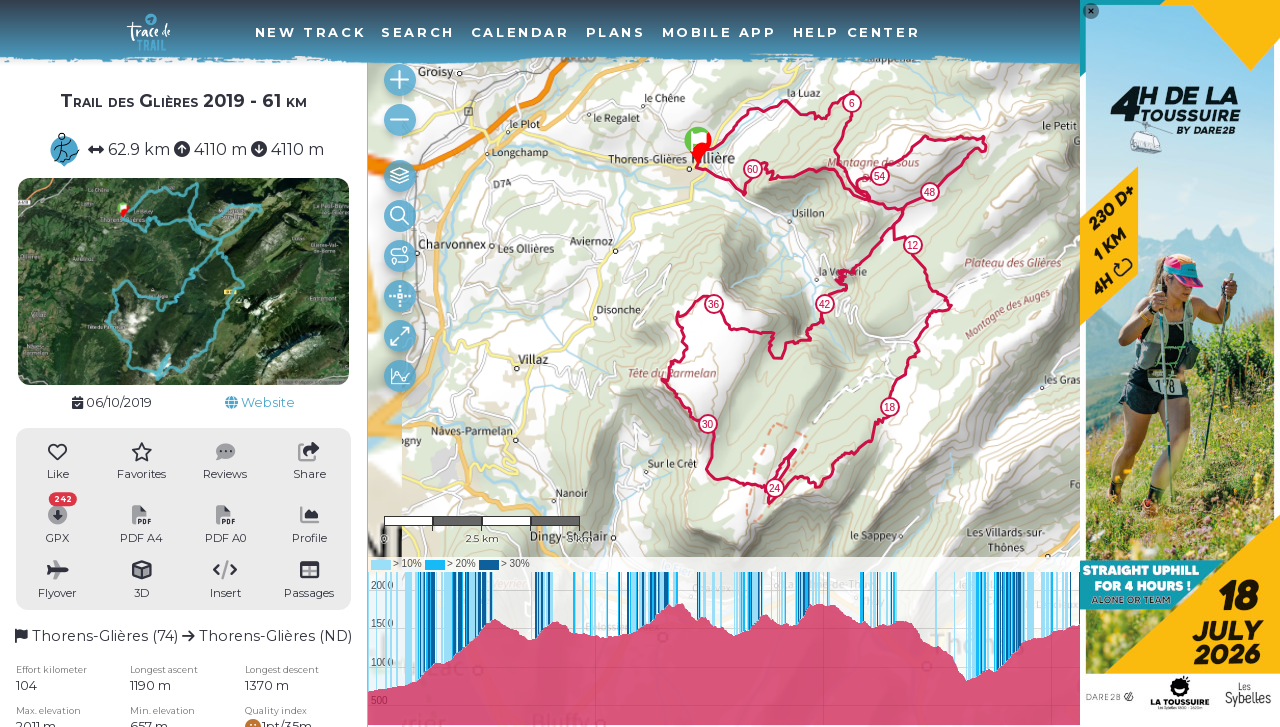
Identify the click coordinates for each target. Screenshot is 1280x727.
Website (260, 402)
